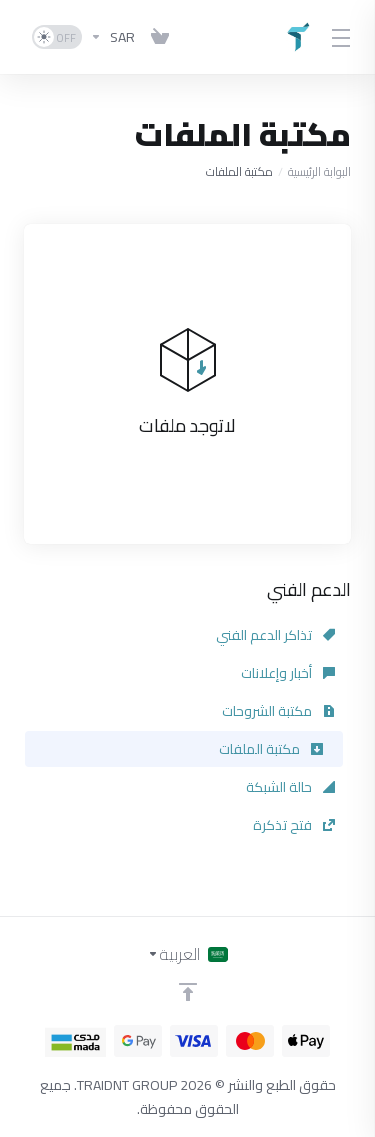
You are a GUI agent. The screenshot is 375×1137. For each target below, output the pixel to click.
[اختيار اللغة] (187, 954)
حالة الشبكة (290, 787)
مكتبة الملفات (271, 749)
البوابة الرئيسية (319, 171)
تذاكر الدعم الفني (275, 635)
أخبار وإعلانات (288, 673)
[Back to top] (188, 992)
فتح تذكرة (294, 825)
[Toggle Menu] (343, 37)
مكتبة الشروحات (278, 711)
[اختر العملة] (112, 37)
